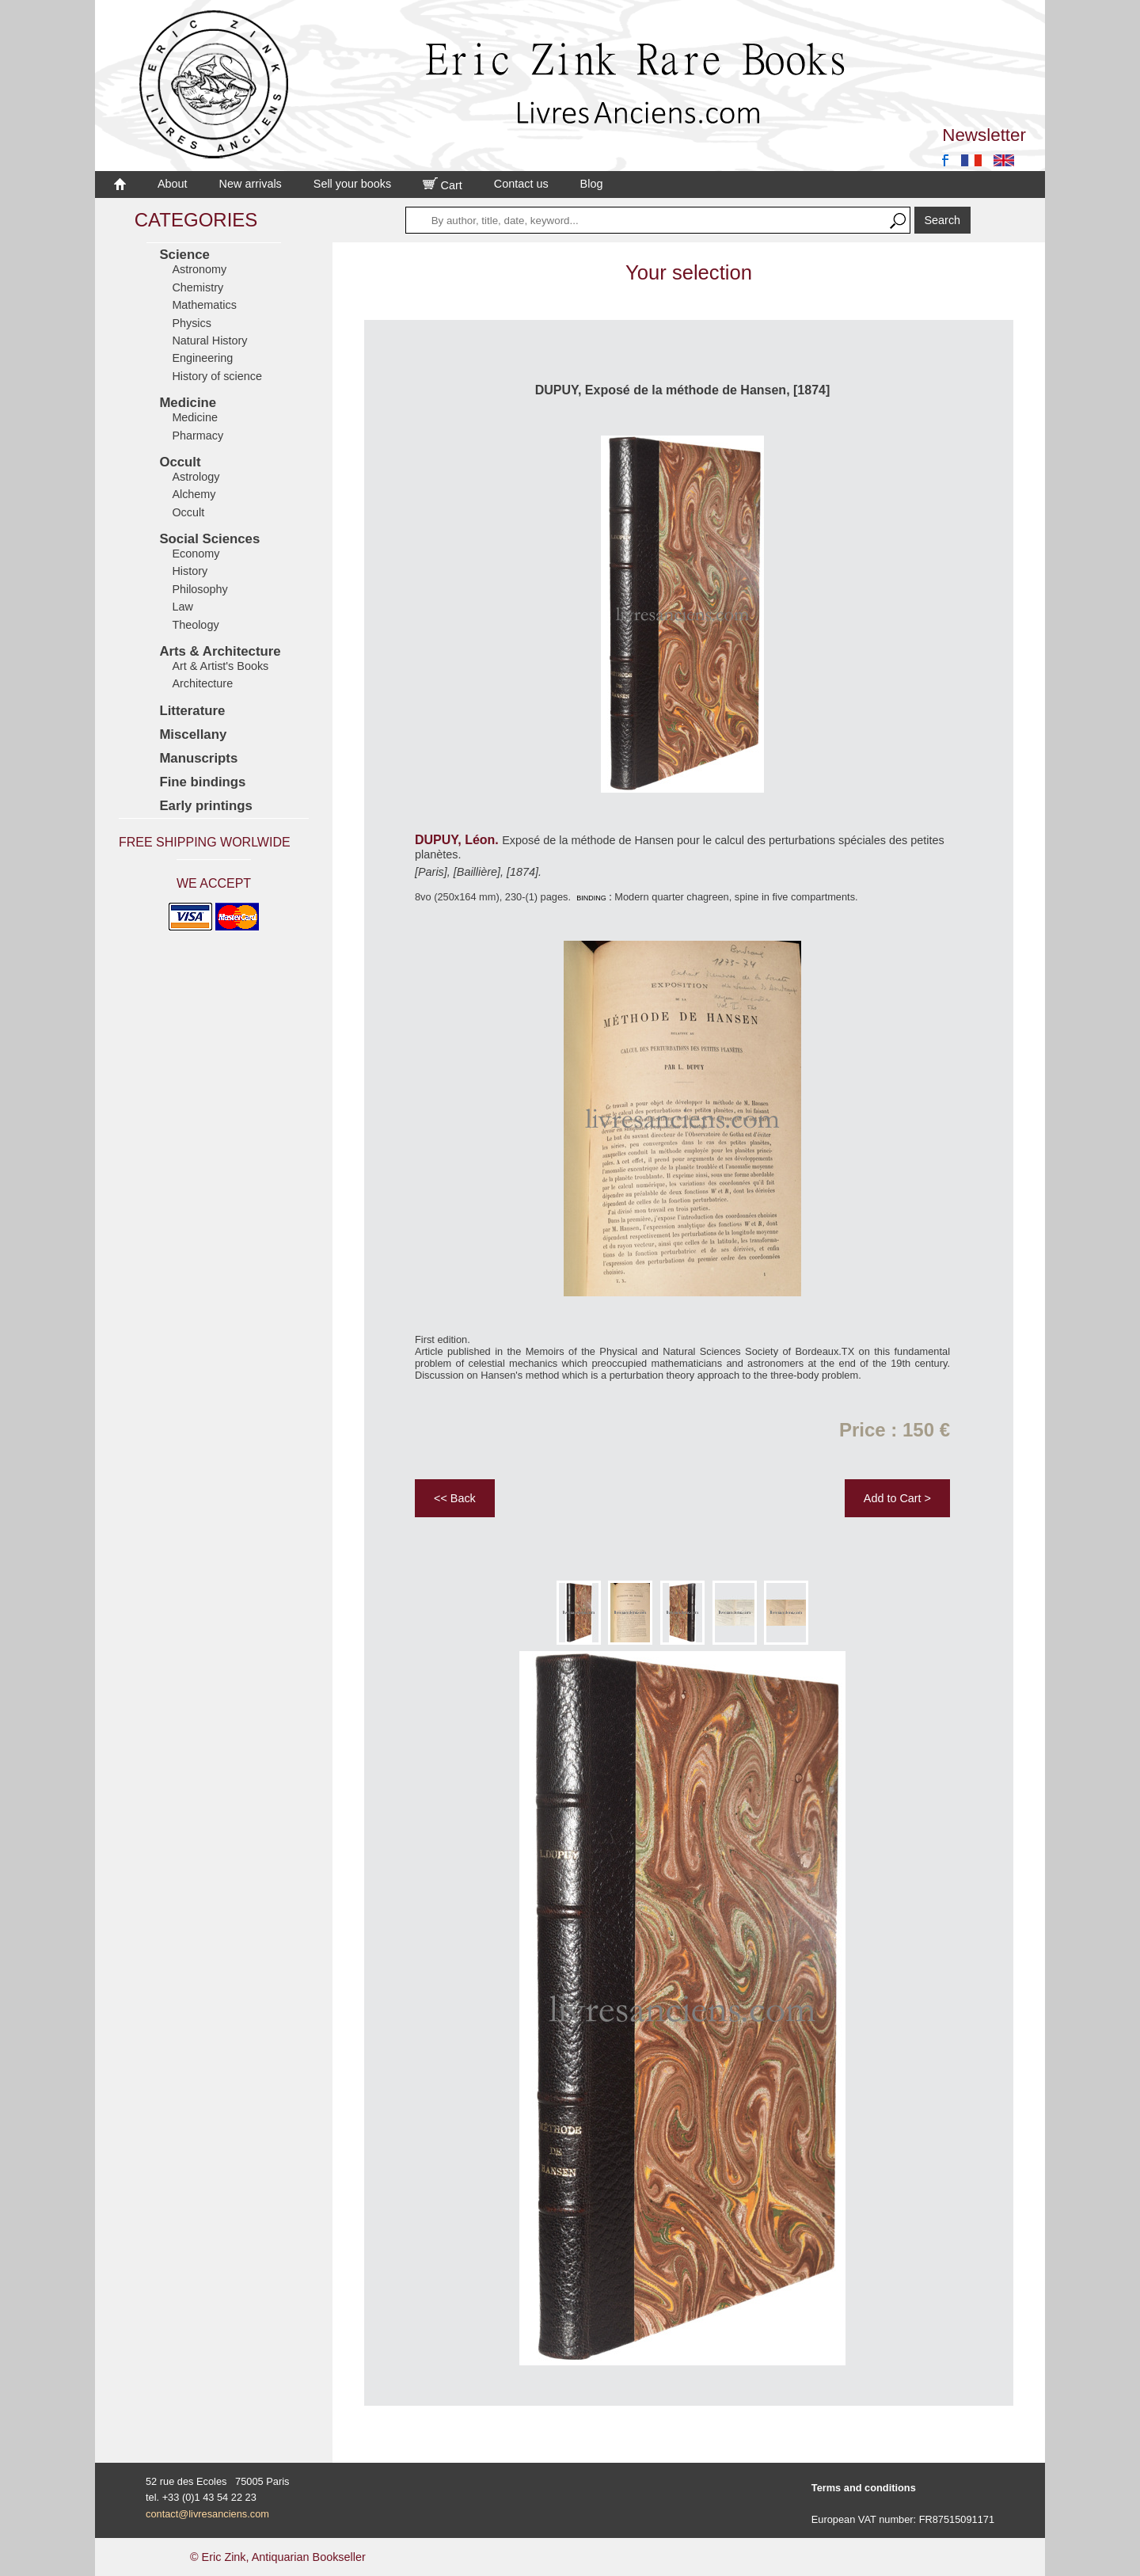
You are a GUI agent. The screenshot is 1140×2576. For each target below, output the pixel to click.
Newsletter (984, 135)
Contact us (521, 183)
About (173, 183)
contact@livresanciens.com (207, 2514)
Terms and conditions (863, 2488)
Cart (442, 185)
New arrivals (250, 183)
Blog (591, 183)
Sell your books (352, 183)
